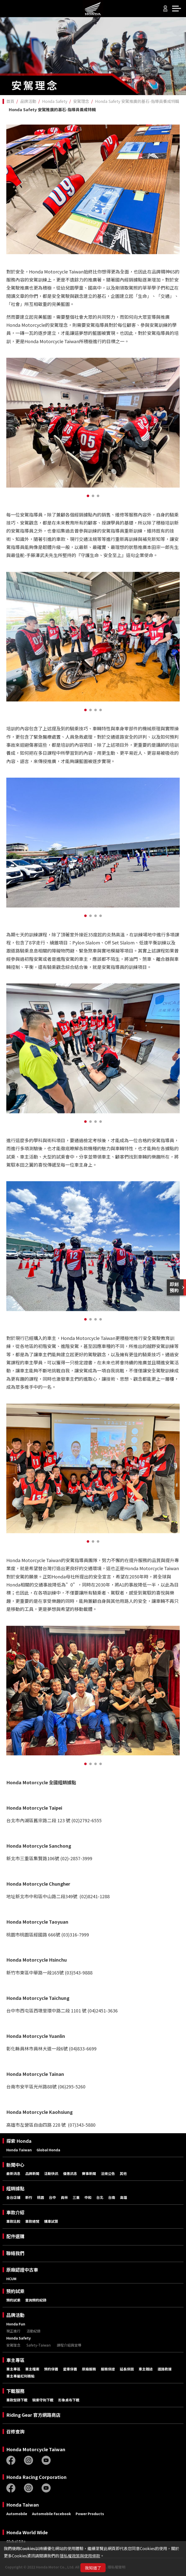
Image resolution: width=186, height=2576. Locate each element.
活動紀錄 (33, 2331)
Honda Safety (54, 101)
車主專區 (15, 2360)
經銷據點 (15, 2188)
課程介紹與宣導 (69, 2345)
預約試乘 (15, 2291)
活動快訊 (51, 2173)
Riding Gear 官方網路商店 (33, 2415)
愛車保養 (70, 2369)
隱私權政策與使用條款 (80, 2556)
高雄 (123, 2197)
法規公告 (108, 2173)
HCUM (11, 2279)
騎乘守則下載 (42, 2400)
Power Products (90, 2514)
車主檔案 (32, 2369)
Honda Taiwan (19, 2150)
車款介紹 (15, 2212)
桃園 (40, 2197)
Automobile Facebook (51, 2514)
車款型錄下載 (16, 2400)
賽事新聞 (89, 2173)
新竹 (28, 2197)
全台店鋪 (13, 2197)
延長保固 (127, 2369)
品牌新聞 (32, 2173)
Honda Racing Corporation (36, 2477)
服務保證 (108, 2369)
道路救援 (165, 2369)
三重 (76, 2197)
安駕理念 (81, 101)
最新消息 (13, 2173)
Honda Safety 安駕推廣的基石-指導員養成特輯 (137, 101)
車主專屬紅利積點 (20, 2376)
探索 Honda (19, 2141)
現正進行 (13, 2331)
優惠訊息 (70, 2173)
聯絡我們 (15, 2253)
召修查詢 (15, 2431)
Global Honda (48, 2150)
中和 (87, 2197)
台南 (111, 2197)
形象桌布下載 (68, 2400)
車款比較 (13, 2221)
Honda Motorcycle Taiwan (35, 2449)
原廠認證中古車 (22, 2269)
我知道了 (93, 2568)
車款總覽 (32, 2221)
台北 (99, 2197)
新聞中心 (15, 2164)
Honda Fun (15, 2324)
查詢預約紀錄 (35, 2300)
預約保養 (51, 2369)
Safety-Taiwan (38, 2345)
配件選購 (15, 2236)
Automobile (16, 2514)
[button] (88, 496)
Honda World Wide (27, 2532)
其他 (123, 2173)
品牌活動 (28, 101)
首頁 (10, 101)
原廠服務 (89, 2369)
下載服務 (15, 2391)
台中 (52, 2197)
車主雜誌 (146, 2369)
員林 (64, 2197)
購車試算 (51, 2221)
